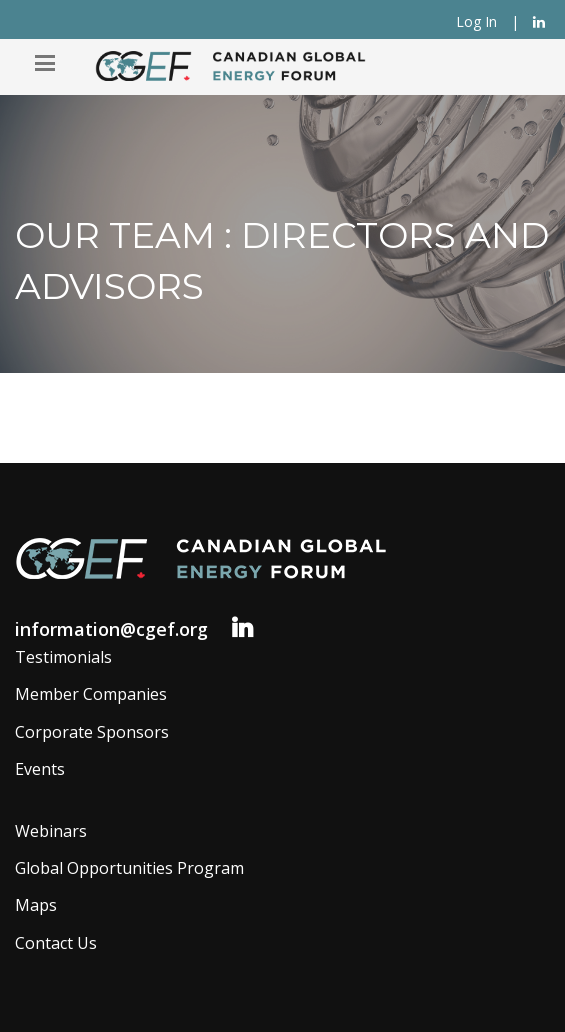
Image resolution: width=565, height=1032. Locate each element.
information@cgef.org (111, 629)
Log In (476, 21)
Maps (36, 905)
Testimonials (63, 657)
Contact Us (56, 943)
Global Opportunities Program (129, 868)
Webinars (51, 831)
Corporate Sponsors (92, 732)
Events (40, 769)
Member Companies (91, 694)
